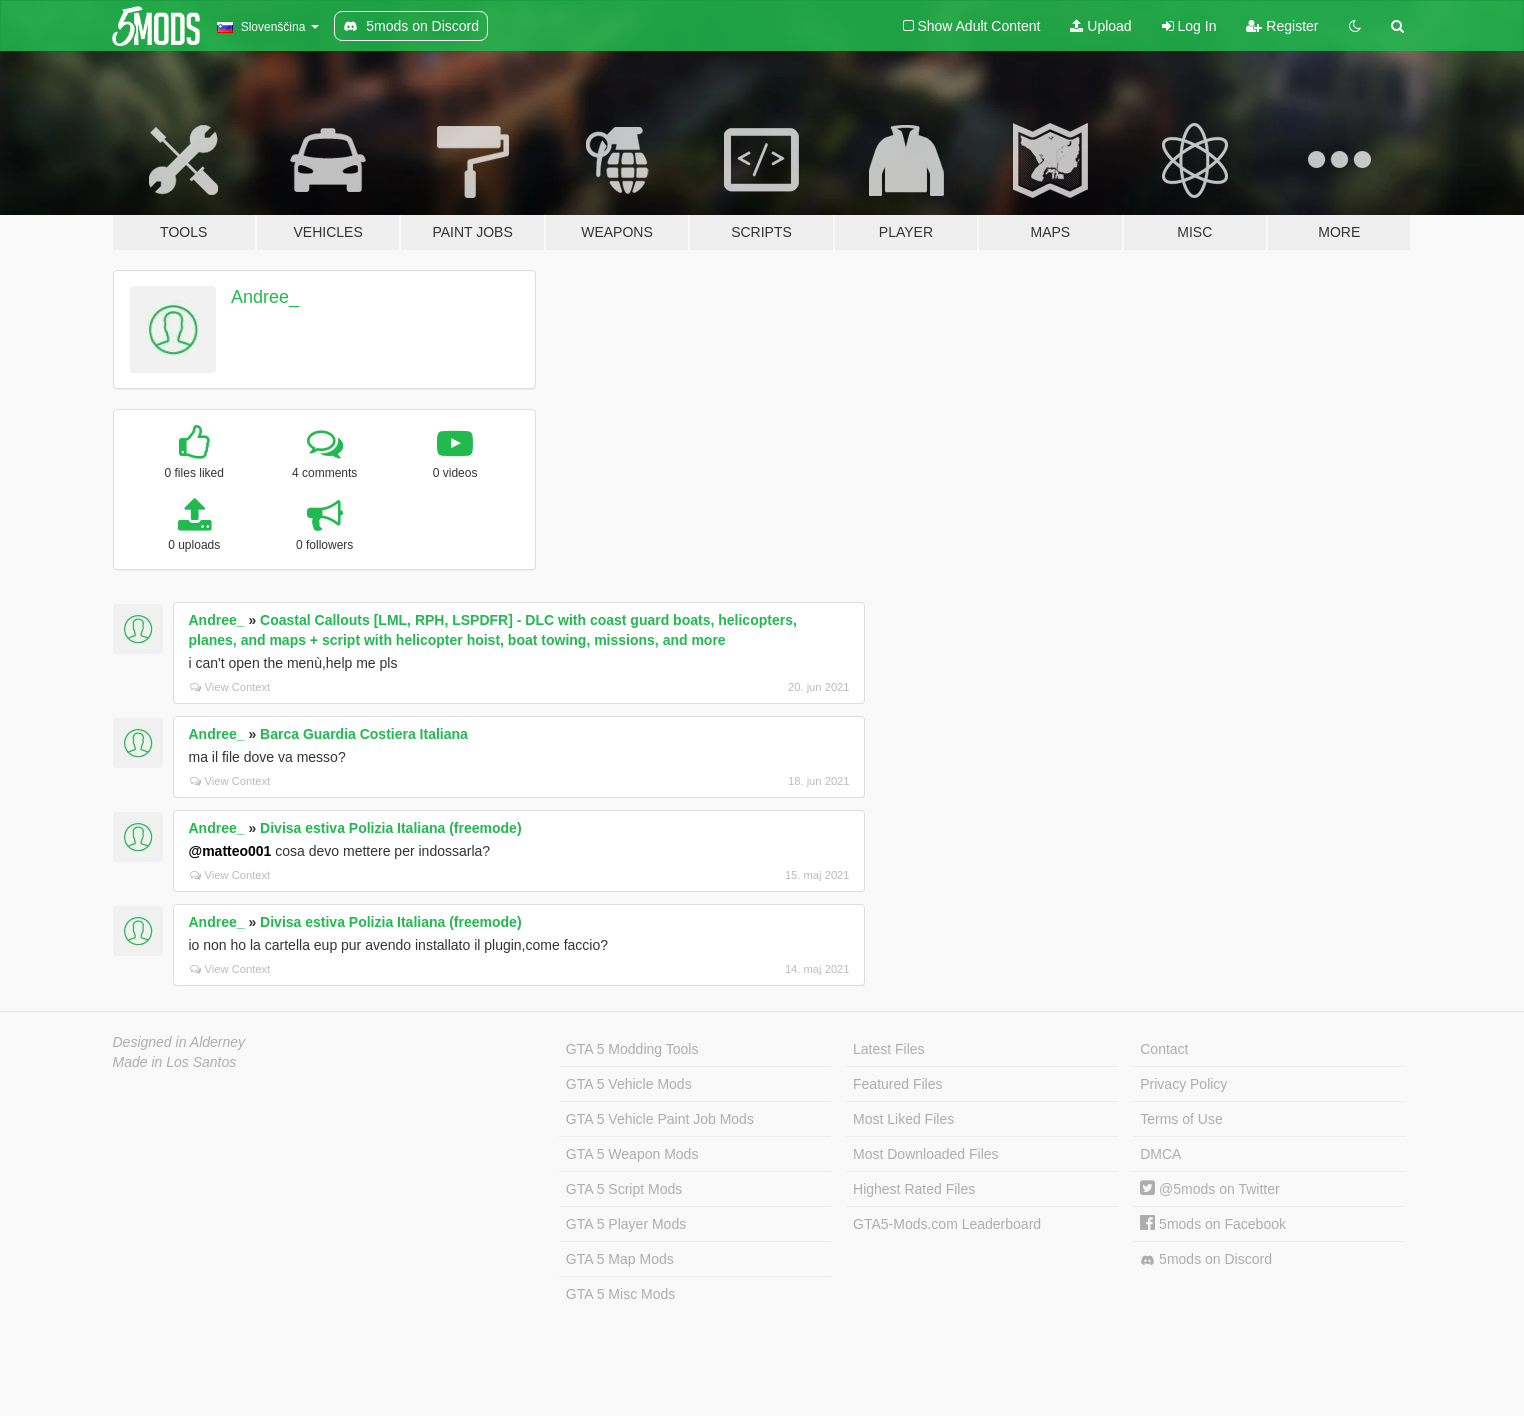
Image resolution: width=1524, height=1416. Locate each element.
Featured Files (897, 1084)
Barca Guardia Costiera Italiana (364, 734)
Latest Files (889, 1049)
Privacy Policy (1183, 1084)
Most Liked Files (903, 1119)
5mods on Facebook (1213, 1224)
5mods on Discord (1206, 1259)
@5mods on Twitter (1209, 1189)
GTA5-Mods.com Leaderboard (947, 1224)
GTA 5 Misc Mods (620, 1294)
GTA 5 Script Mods (624, 1189)
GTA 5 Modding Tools (632, 1049)
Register (1282, 26)
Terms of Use (1181, 1119)
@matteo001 (230, 851)
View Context (230, 687)
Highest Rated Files (914, 1189)
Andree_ (265, 297)
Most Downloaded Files (926, 1154)
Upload (1100, 26)
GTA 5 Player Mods (626, 1224)
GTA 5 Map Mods (620, 1259)
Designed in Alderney (179, 1042)
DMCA (1160, 1154)
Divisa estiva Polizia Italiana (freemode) (390, 828)
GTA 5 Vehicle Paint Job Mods (660, 1119)
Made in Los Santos (175, 1062)
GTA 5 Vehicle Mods (629, 1084)
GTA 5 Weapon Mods (632, 1154)
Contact (1164, 1049)
